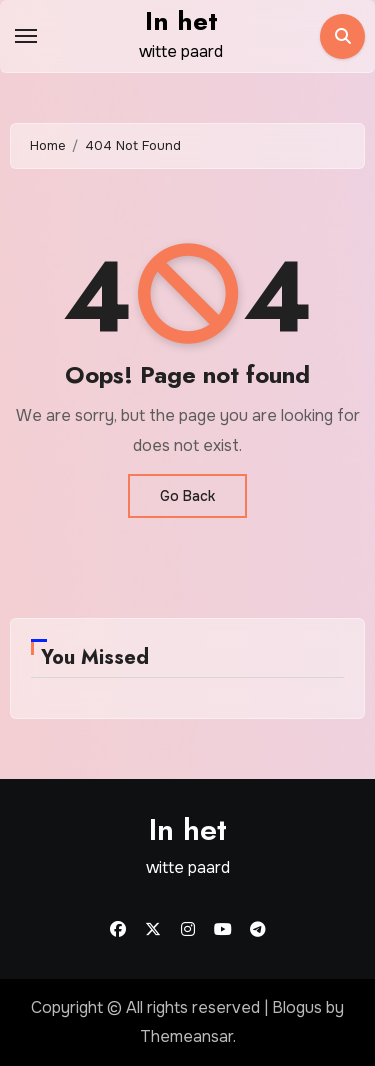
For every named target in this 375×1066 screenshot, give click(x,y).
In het (181, 21)
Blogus (297, 1007)
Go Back (187, 496)
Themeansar (186, 1036)
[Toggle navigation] (26, 36)
